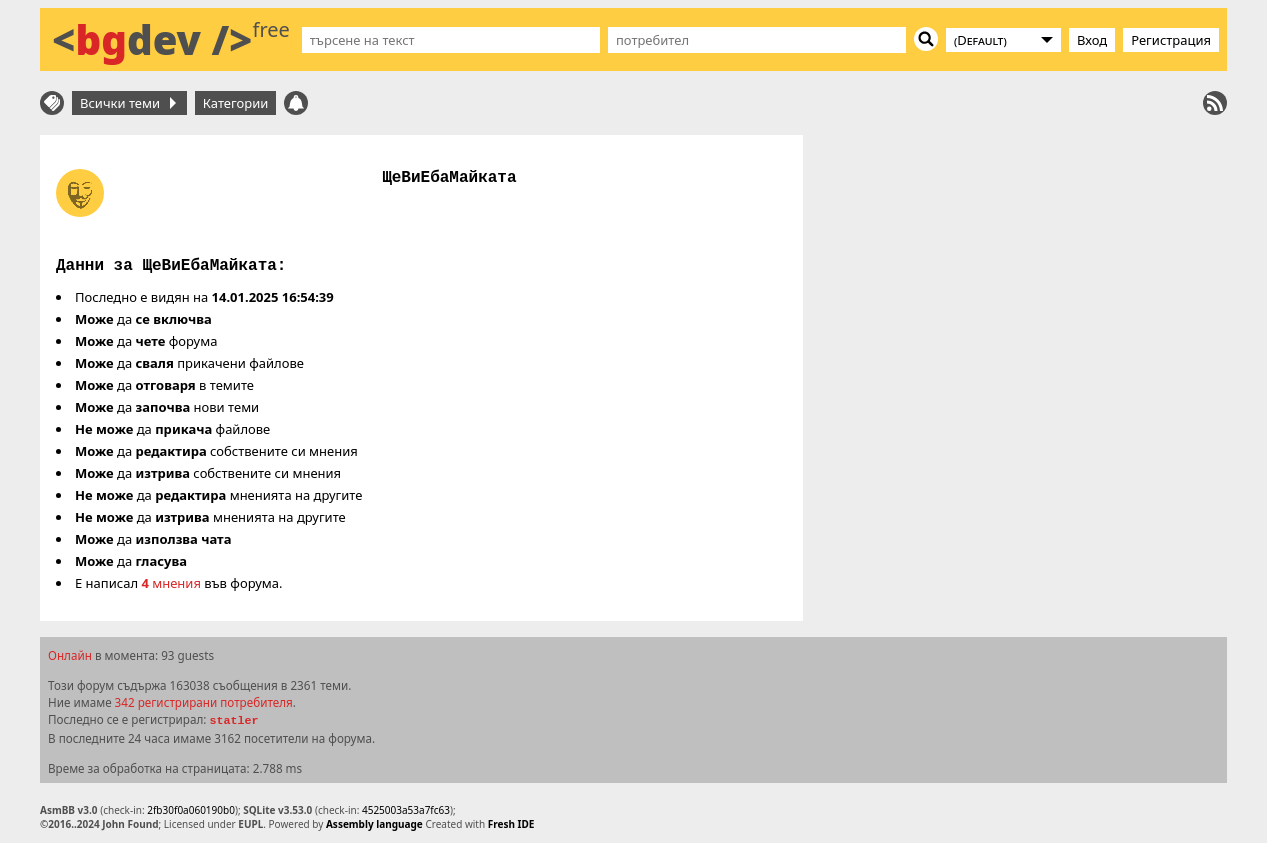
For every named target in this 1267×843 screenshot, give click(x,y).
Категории (236, 103)
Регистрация (1171, 40)
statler (233, 721)
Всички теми (128, 103)
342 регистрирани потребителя (204, 702)
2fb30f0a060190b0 (191, 810)
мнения (171, 583)
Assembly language (374, 824)
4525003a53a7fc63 (406, 810)
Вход (1092, 40)
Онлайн (70, 655)
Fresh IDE (511, 824)
